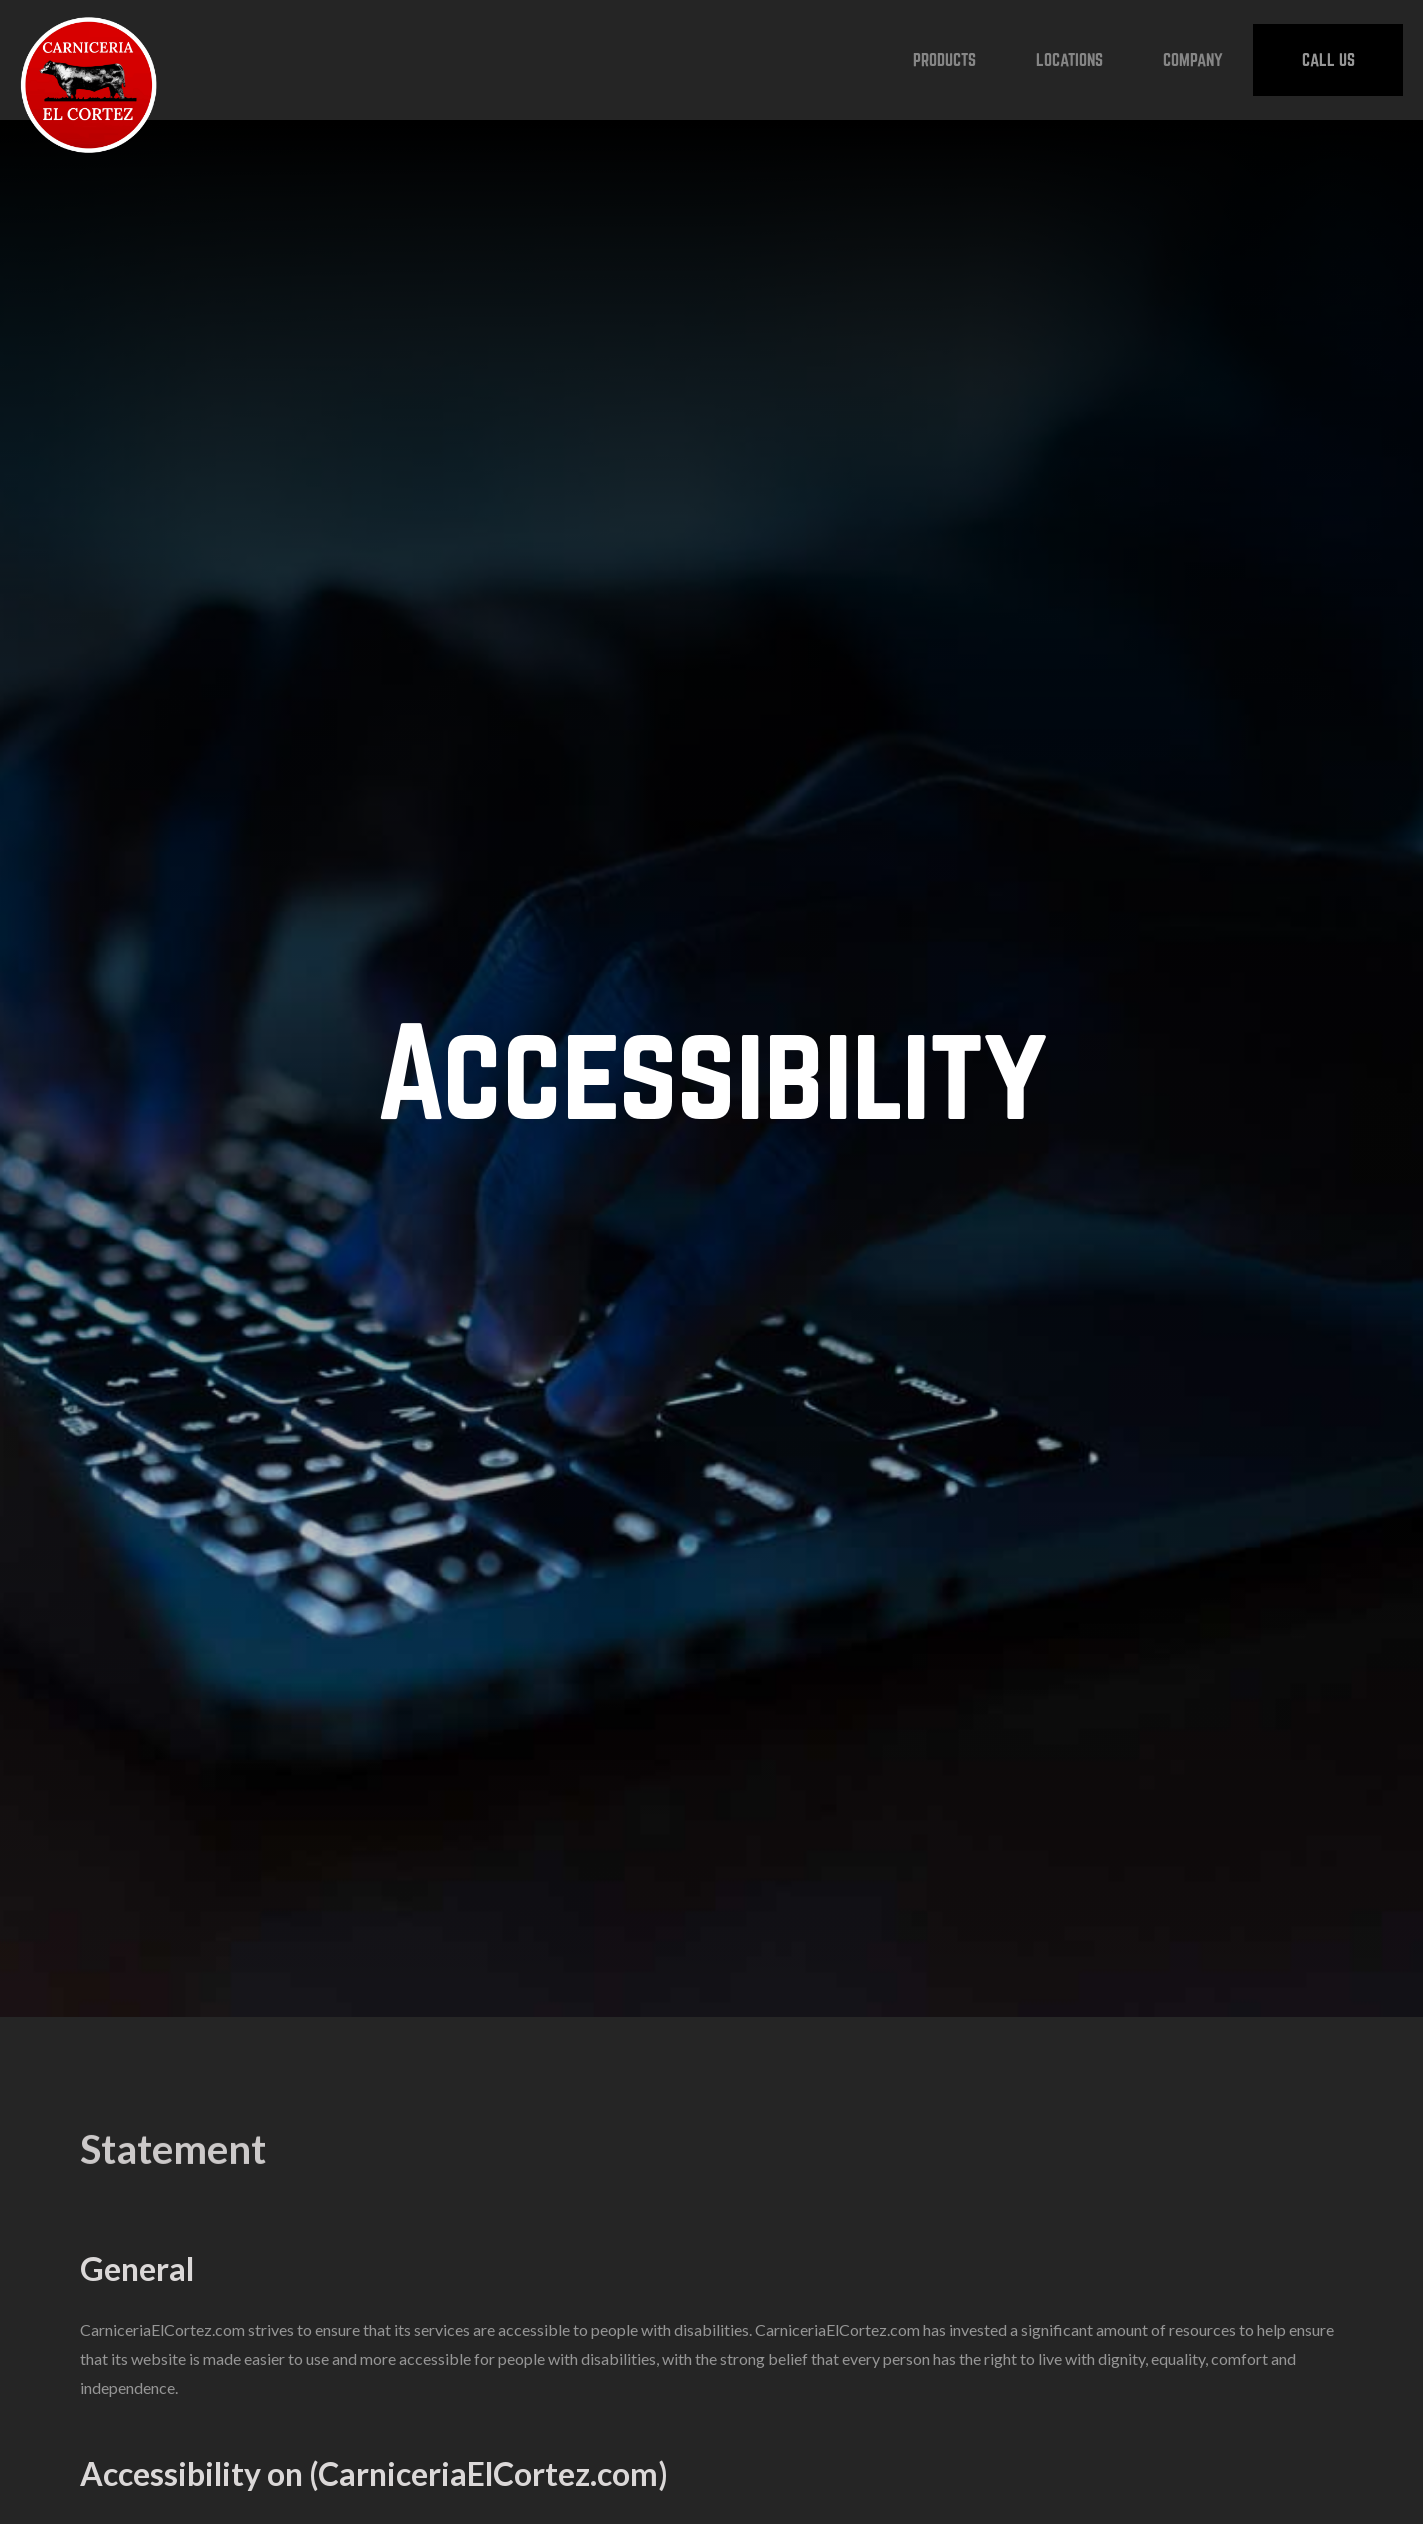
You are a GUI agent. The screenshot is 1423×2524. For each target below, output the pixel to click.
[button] (944, 60)
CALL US (1328, 59)
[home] (89, 60)
